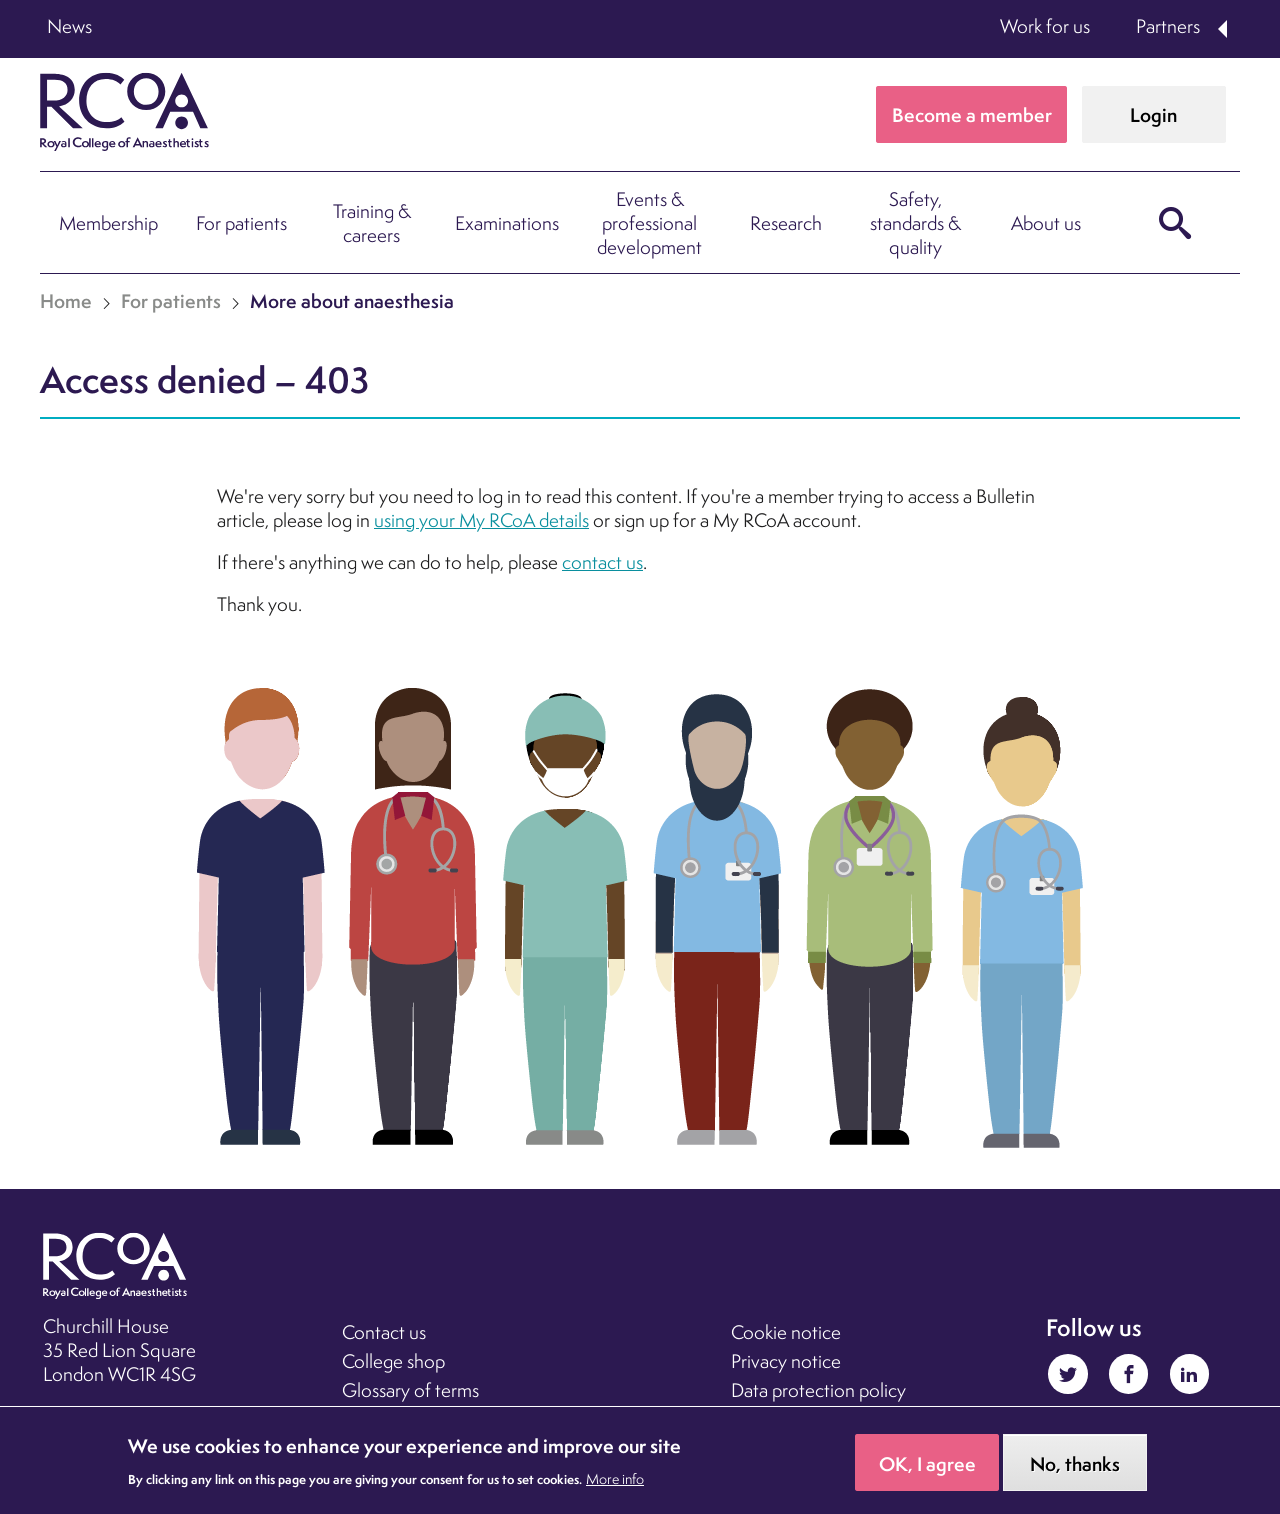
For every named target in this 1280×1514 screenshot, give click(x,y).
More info (615, 1487)
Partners (1168, 26)
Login (1153, 115)
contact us (602, 562)
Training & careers (372, 223)
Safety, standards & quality (915, 223)
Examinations (507, 223)
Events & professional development (649, 223)
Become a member (972, 115)
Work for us (1045, 26)
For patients (241, 223)
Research (786, 223)
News (69, 26)
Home (66, 301)
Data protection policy (818, 1390)
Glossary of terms (410, 1390)
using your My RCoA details (481, 520)
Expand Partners (1224, 29)
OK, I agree (927, 1472)
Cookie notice (786, 1332)
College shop (393, 1361)
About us (1046, 223)
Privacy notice (786, 1361)
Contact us (384, 1332)
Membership (108, 223)
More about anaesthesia (352, 301)
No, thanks (1075, 1472)
